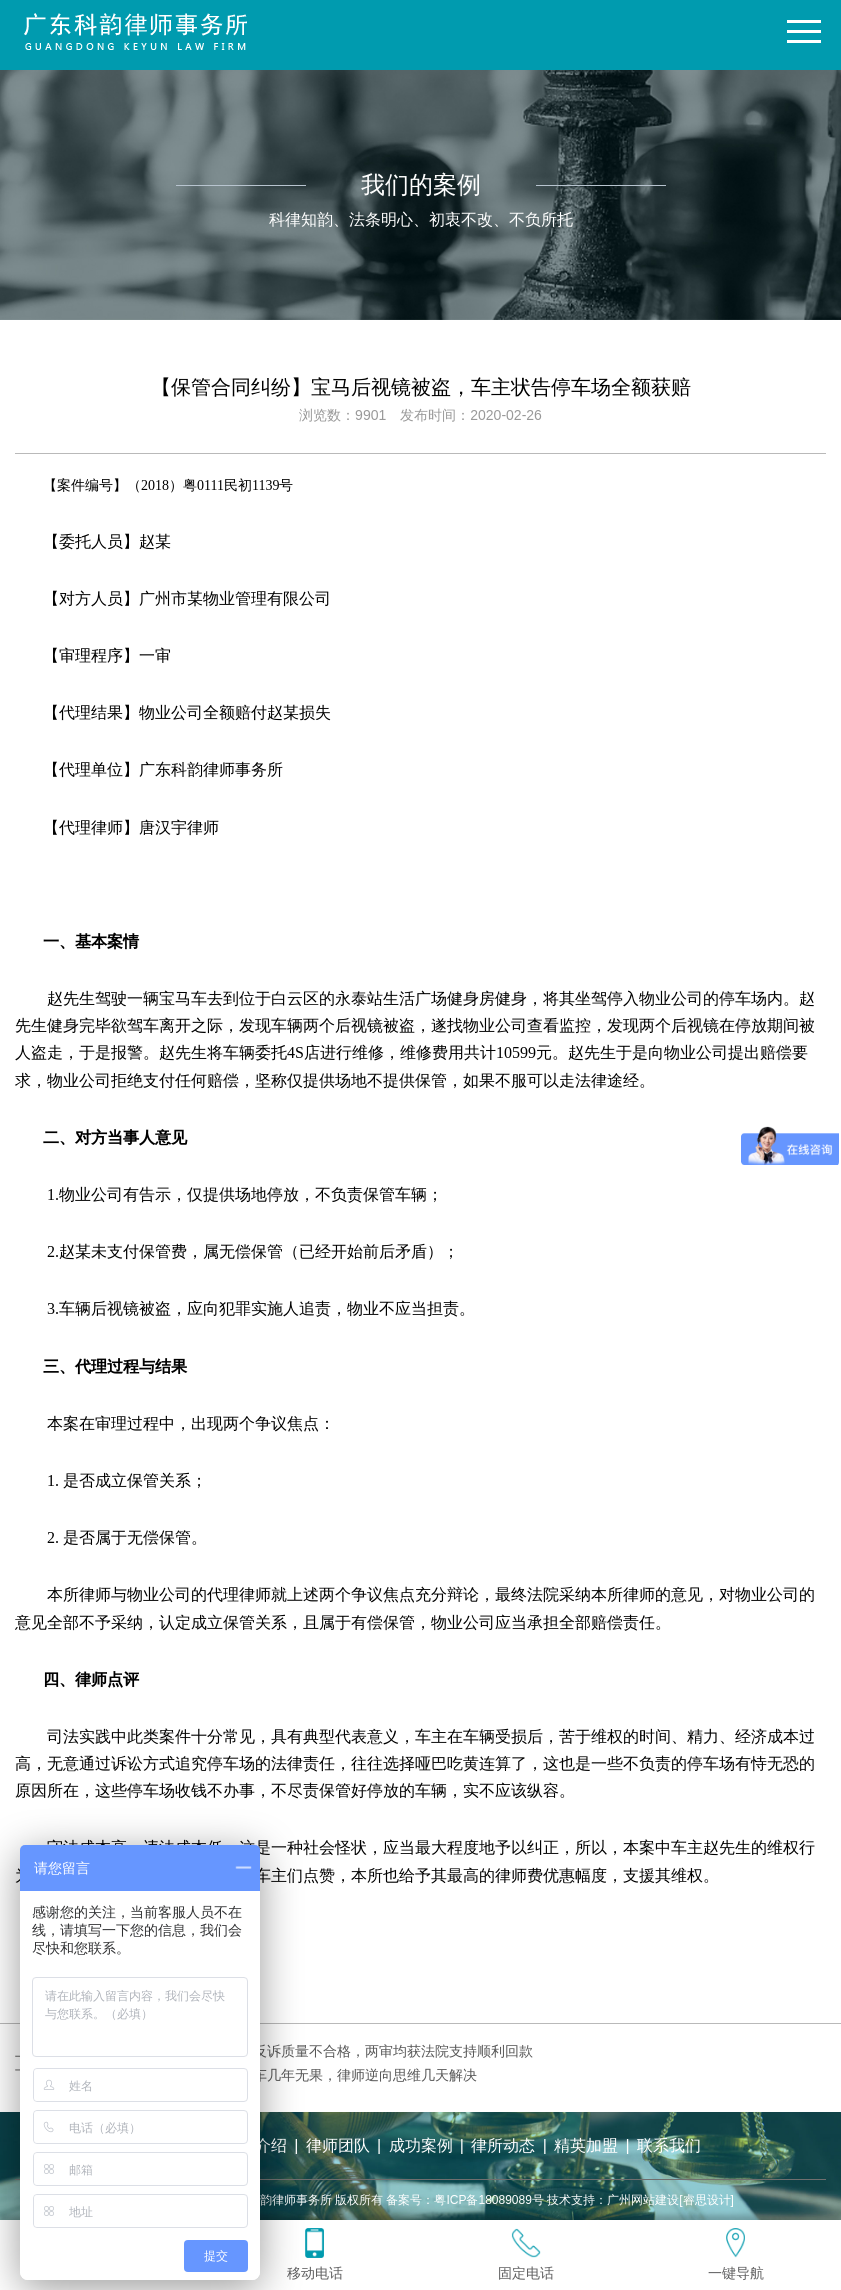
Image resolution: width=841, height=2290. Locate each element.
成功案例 (421, 2145)
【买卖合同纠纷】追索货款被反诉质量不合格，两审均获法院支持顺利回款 (302, 2051)
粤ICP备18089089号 (488, 2200)
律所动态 (503, 2145)
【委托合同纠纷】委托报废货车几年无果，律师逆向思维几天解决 (274, 2075)
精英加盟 (586, 2145)
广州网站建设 (643, 2200)
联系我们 (669, 2145)
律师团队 (338, 2145)
